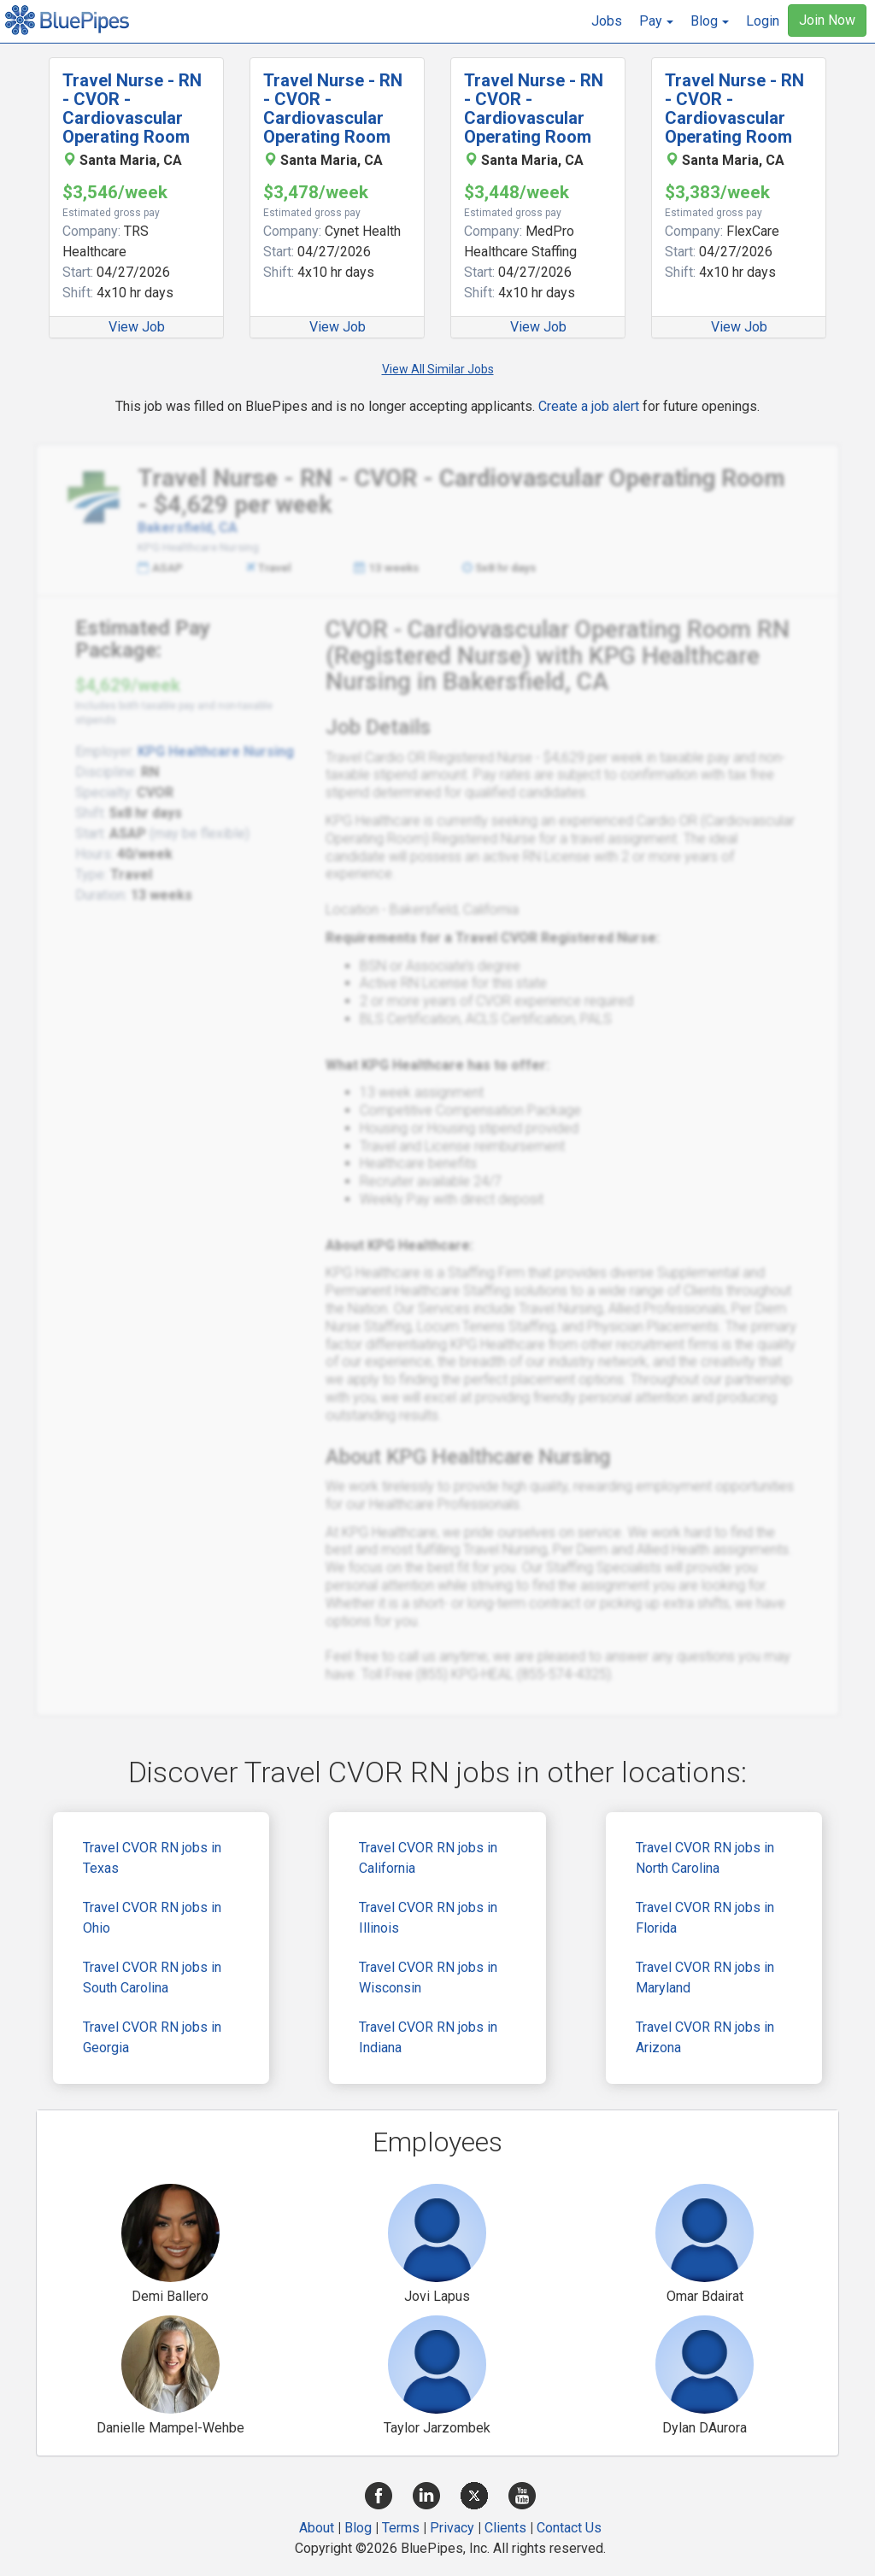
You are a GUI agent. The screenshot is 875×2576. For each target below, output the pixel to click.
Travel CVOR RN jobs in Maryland (705, 1977)
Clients (505, 2528)
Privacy (452, 2528)
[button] (656, 21)
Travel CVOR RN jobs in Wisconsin (428, 1977)
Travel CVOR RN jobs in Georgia (152, 2037)
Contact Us (569, 2528)
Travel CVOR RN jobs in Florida (705, 1917)
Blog (358, 2528)
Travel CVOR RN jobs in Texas (152, 1858)
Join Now (827, 20)
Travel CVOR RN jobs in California (428, 1858)
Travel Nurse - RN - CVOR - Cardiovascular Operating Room (132, 108)
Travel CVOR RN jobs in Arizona (705, 2037)
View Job (137, 327)
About (316, 2528)
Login (762, 21)
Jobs (606, 21)
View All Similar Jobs (438, 369)
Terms (401, 2528)
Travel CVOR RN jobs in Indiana (428, 2037)
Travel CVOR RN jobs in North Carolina (705, 1858)
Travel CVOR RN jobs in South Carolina (152, 1977)
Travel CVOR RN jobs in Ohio (152, 1917)
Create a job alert (588, 406)
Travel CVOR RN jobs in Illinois (428, 1917)
